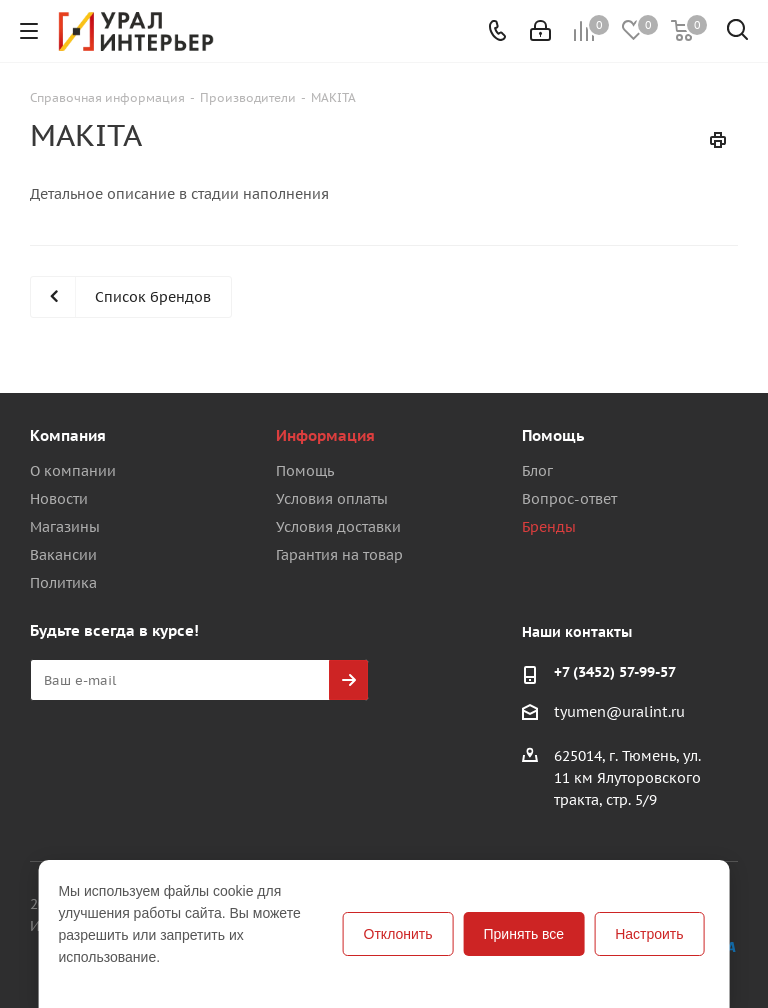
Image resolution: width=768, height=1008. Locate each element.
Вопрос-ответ (569, 499)
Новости (59, 499)
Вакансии (63, 555)
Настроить (649, 934)
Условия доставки (338, 527)
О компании (73, 471)
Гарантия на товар (339, 555)
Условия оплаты (332, 499)
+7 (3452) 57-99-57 (615, 672)
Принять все (524, 934)
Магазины (65, 527)
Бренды (549, 527)
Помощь (305, 471)
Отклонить (398, 934)
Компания (68, 435)
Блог (537, 471)
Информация (325, 435)
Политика (63, 583)
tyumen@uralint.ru (619, 712)
